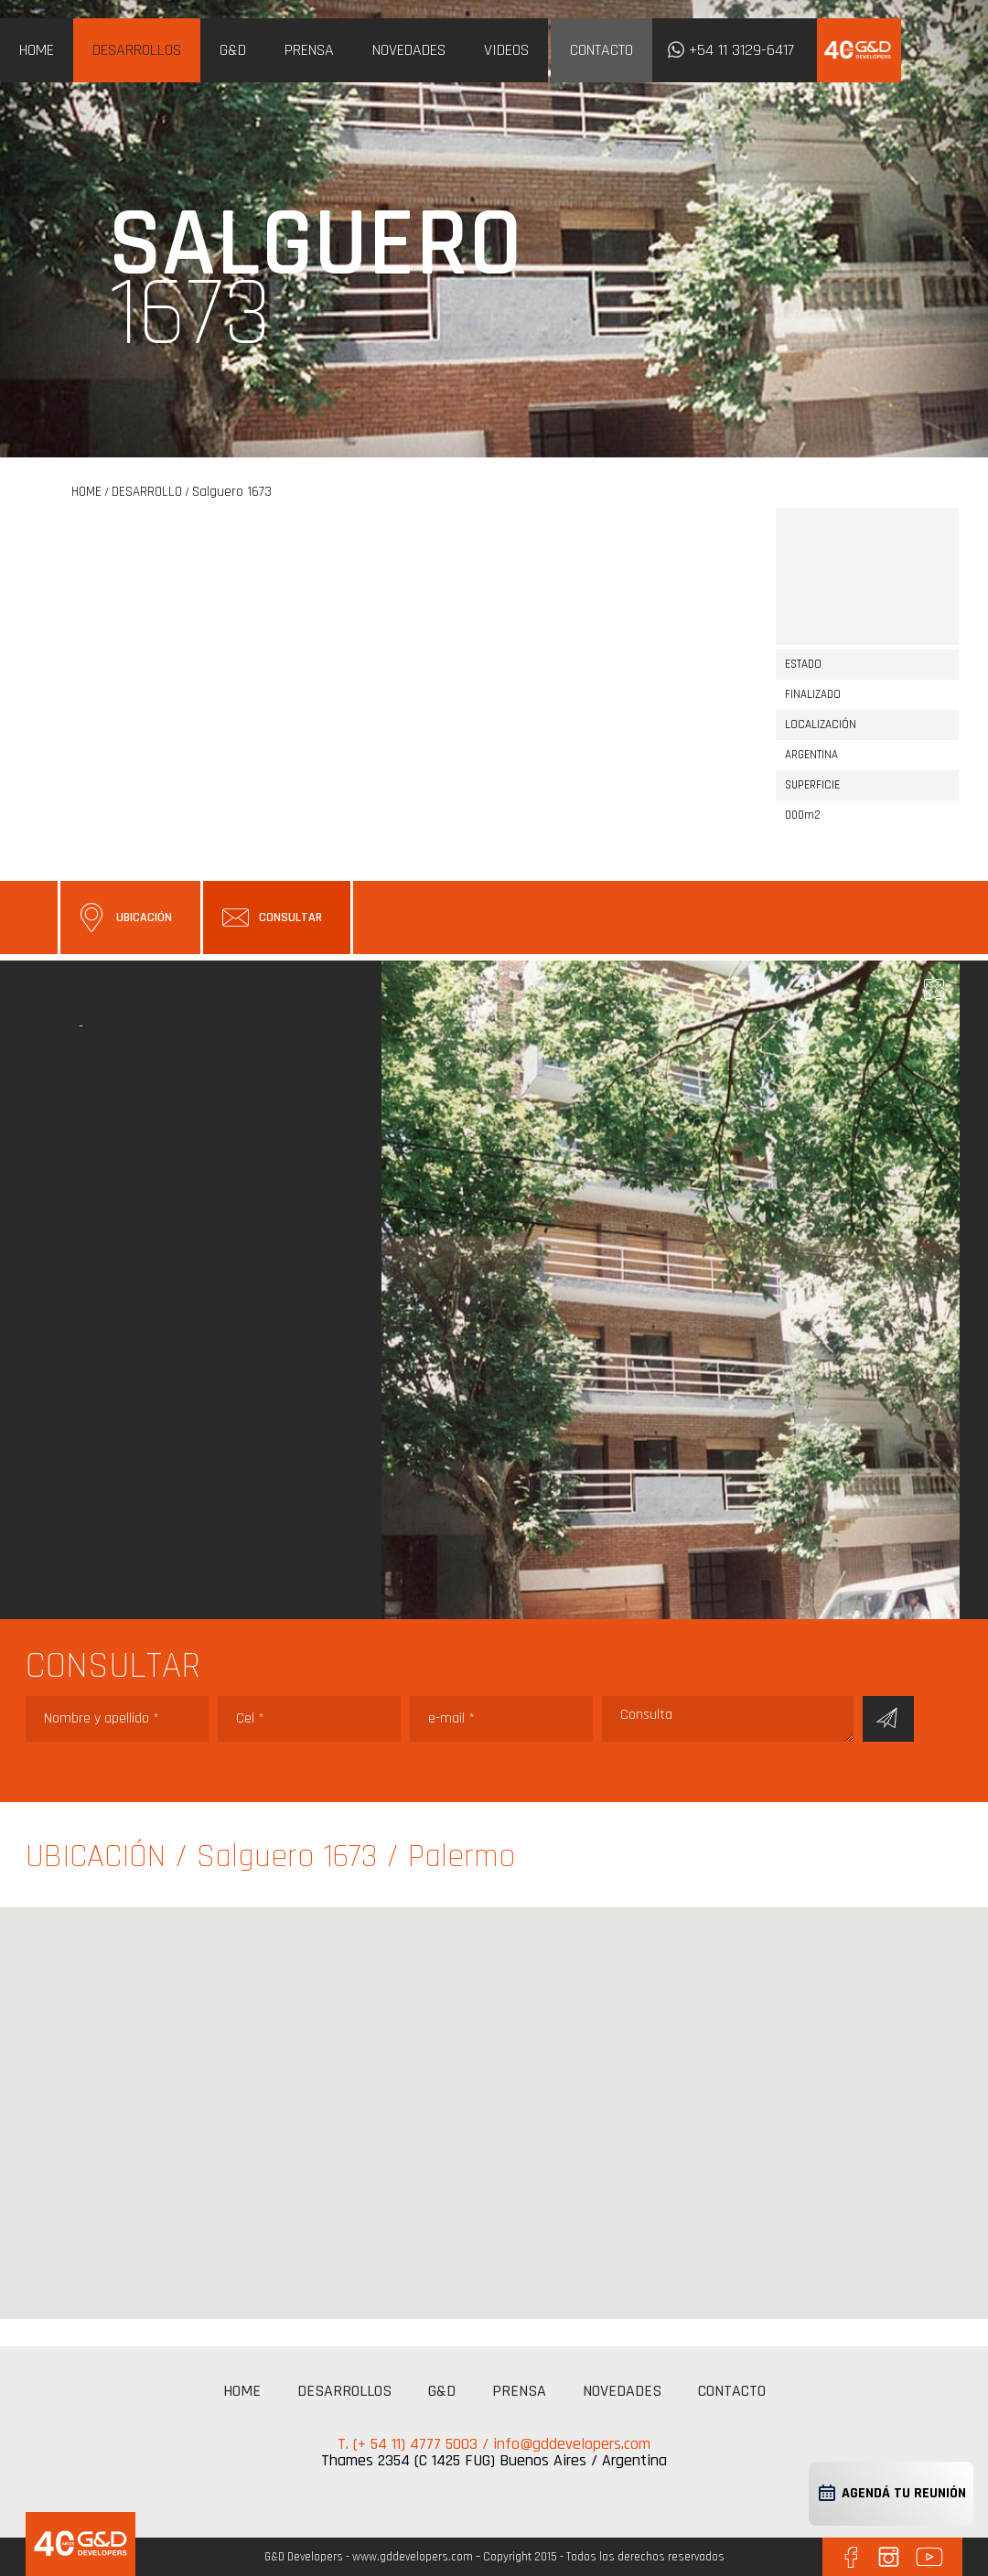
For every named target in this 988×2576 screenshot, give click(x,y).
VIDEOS (506, 49)
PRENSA (309, 49)
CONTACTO (601, 49)
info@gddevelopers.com (571, 2443)
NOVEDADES (409, 49)
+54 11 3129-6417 (741, 49)
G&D (233, 49)
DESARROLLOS (136, 49)
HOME (36, 49)
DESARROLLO (147, 491)
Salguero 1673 (232, 491)
